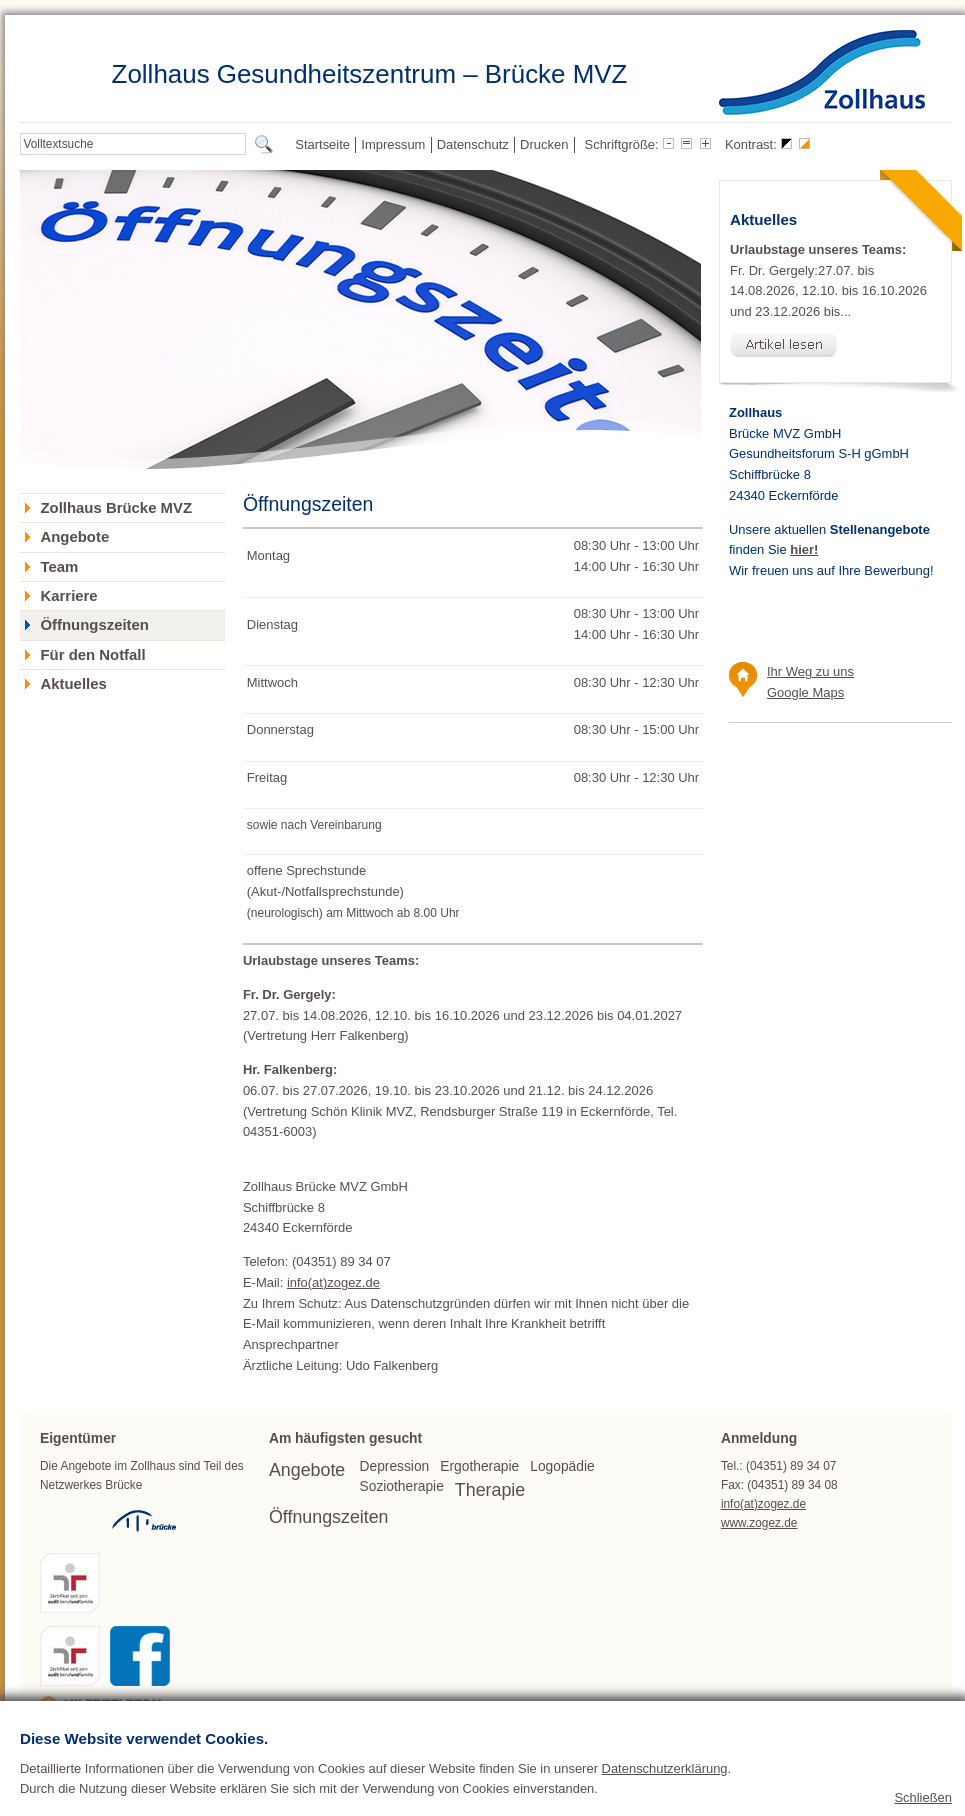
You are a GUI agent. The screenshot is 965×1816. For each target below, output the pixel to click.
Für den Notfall (92, 655)
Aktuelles (73, 684)
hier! (804, 549)
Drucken (544, 144)
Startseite (322, 144)
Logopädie (562, 1466)
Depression (395, 1466)
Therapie (490, 1490)
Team (59, 567)
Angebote (74, 537)
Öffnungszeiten (94, 625)
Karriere (68, 596)
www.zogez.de (759, 1523)
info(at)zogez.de (333, 1282)
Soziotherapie (402, 1486)
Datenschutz (473, 144)
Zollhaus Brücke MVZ (116, 508)
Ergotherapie (479, 1466)
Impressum (393, 144)
